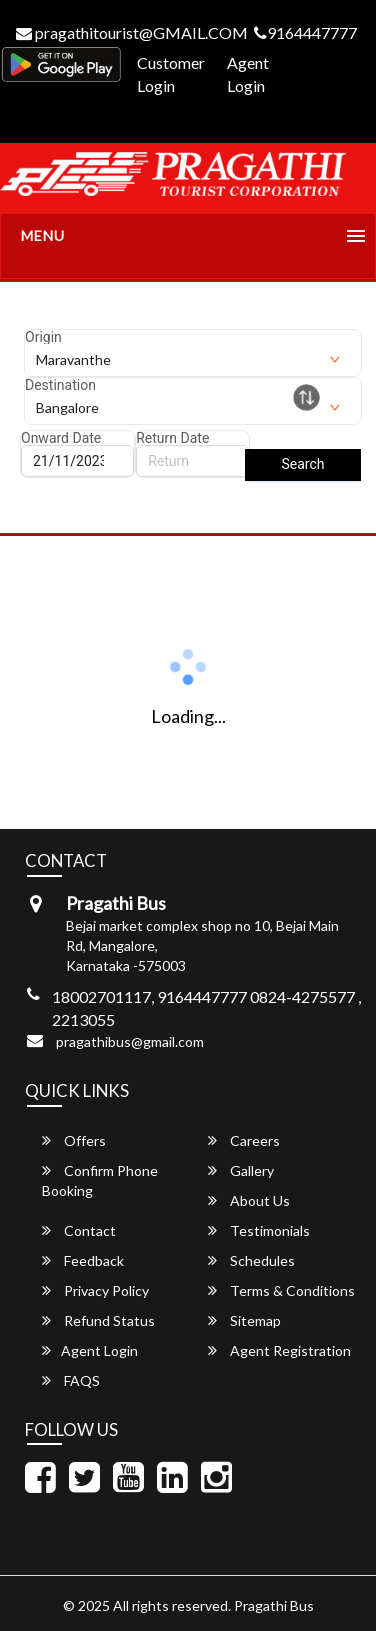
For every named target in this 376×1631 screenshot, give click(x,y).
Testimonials (259, 1230)
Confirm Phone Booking (100, 1180)
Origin (43, 337)
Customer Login (171, 74)
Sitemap (244, 1320)
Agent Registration (279, 1350)
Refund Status (98, 1320)
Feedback (83, 1260)
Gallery (241, 1170)
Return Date (172, 438)
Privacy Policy (95, 1290)
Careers (244, 1140)
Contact (79, 1230)
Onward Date (61, 438)
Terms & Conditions (281, 1290)
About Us (249, 1200)
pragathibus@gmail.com (130, 1041)
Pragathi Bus (274, 1605)
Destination (60, 385)
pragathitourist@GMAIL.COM (132, 32)
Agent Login (248, 74)
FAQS (71, 1380)
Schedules (251, 1260)
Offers (74, 1140)
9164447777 (305, 32)
